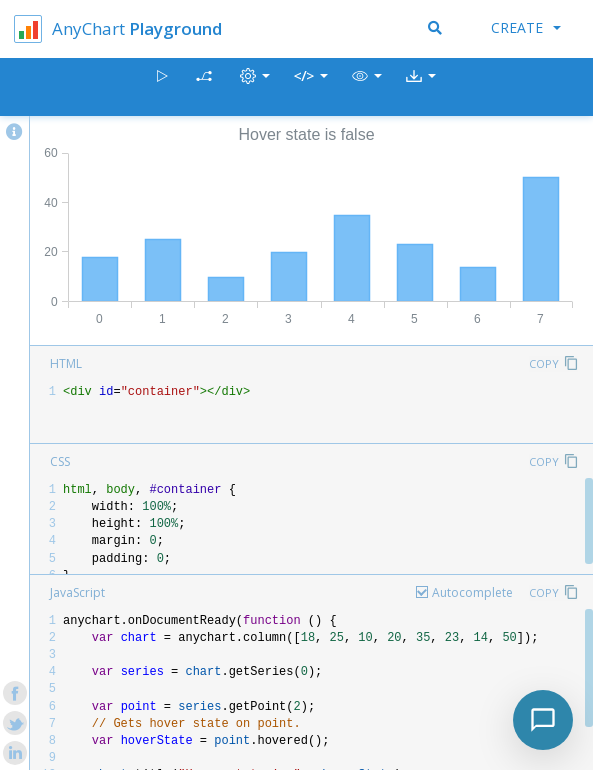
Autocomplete (472, 592)
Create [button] (526, 27)
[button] (367, 87)
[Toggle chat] (543, 720)
